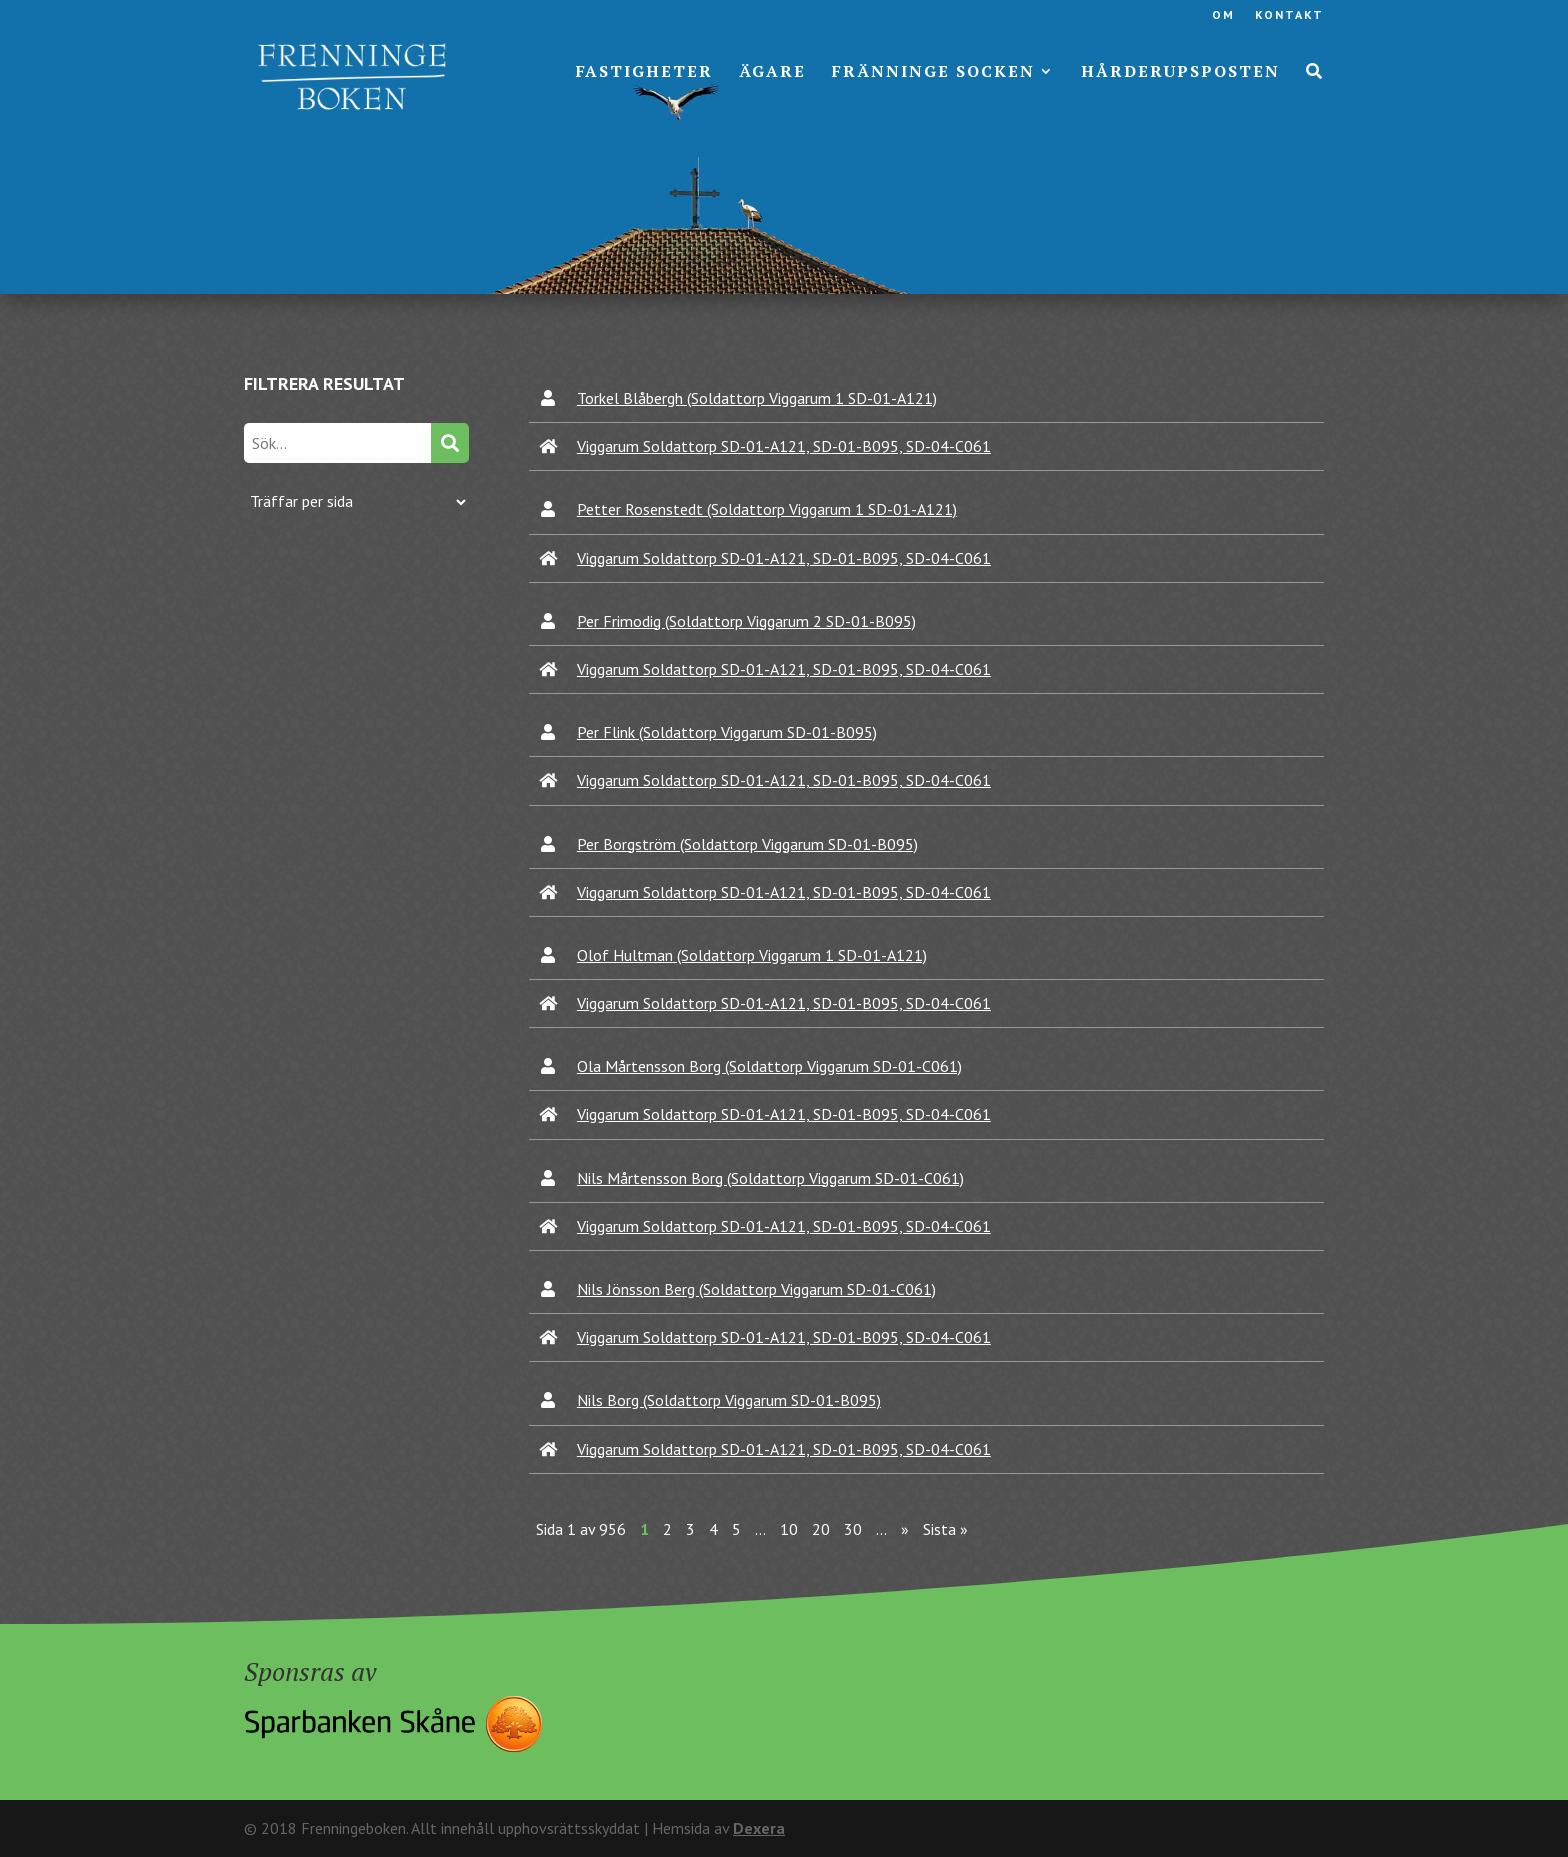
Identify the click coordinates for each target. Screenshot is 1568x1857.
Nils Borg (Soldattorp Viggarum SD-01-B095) (729, 1400)
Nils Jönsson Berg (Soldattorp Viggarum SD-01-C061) (756, 1289)
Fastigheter (644, 73)
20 (821, 1529)
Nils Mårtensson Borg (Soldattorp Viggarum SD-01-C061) (770, 1178)
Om (1223, 15)
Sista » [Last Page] (945, 1529)
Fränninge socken (933, 73)
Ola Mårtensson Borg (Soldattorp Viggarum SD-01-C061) (769, 1066)
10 (789, 1529)
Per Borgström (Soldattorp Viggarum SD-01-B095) (747, 844)
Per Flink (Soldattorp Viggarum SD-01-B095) (727, 732)
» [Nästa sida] (905, 1529)
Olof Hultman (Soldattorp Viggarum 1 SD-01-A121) (752, 955)
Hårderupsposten (1180, 73)
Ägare (772, 73)
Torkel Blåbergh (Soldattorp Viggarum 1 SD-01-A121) (757, 398)
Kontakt (1289, 15)
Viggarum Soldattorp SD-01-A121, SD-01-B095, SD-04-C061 (784, 446)
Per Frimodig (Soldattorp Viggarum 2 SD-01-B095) (746, 621)
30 (853, 1529)
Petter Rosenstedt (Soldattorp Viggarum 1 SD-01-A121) (767, 509)
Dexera (759, 1828)
